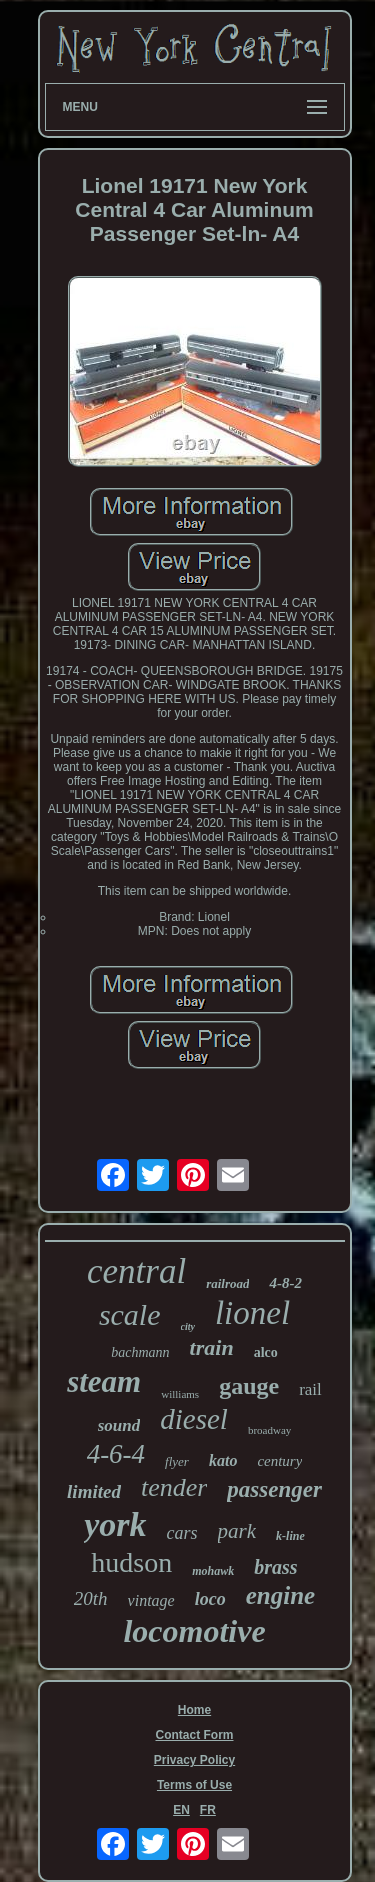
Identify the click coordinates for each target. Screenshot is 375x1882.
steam (104, 1381)
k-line (290, 1536)
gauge (249, 1386)
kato (223, 1460)
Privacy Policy (194, 1760)
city (188, 1326)
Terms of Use (194, 1785)
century (279, 1461)
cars (182, 1533)
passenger (274, 1489)
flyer (177, 1461)
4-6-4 (116, 1454)
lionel (252, 1313)
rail (310, 1389)
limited (94, 1491)
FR (208, 1810)
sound (119, 1425)
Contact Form (195, 1735)
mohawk (213, 1571)
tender (174, 1487)
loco (210, 1599)
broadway (269, 1430)
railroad (227, 1283)
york (115, 1524)
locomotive (194, 1631)
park (237, 1531)
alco (266, 1352)
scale (130, 1314)
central (136, 1271)
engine (280, 1595)
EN (181, 1810)
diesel (194, 1419)
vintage (151, 1600)
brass (275, 1567)
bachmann (140, 1352)
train (212, 1347)
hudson (131, 1562)
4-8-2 (285, 1283)
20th (91, 1598)
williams (180, 1394)
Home (194, 1710)
